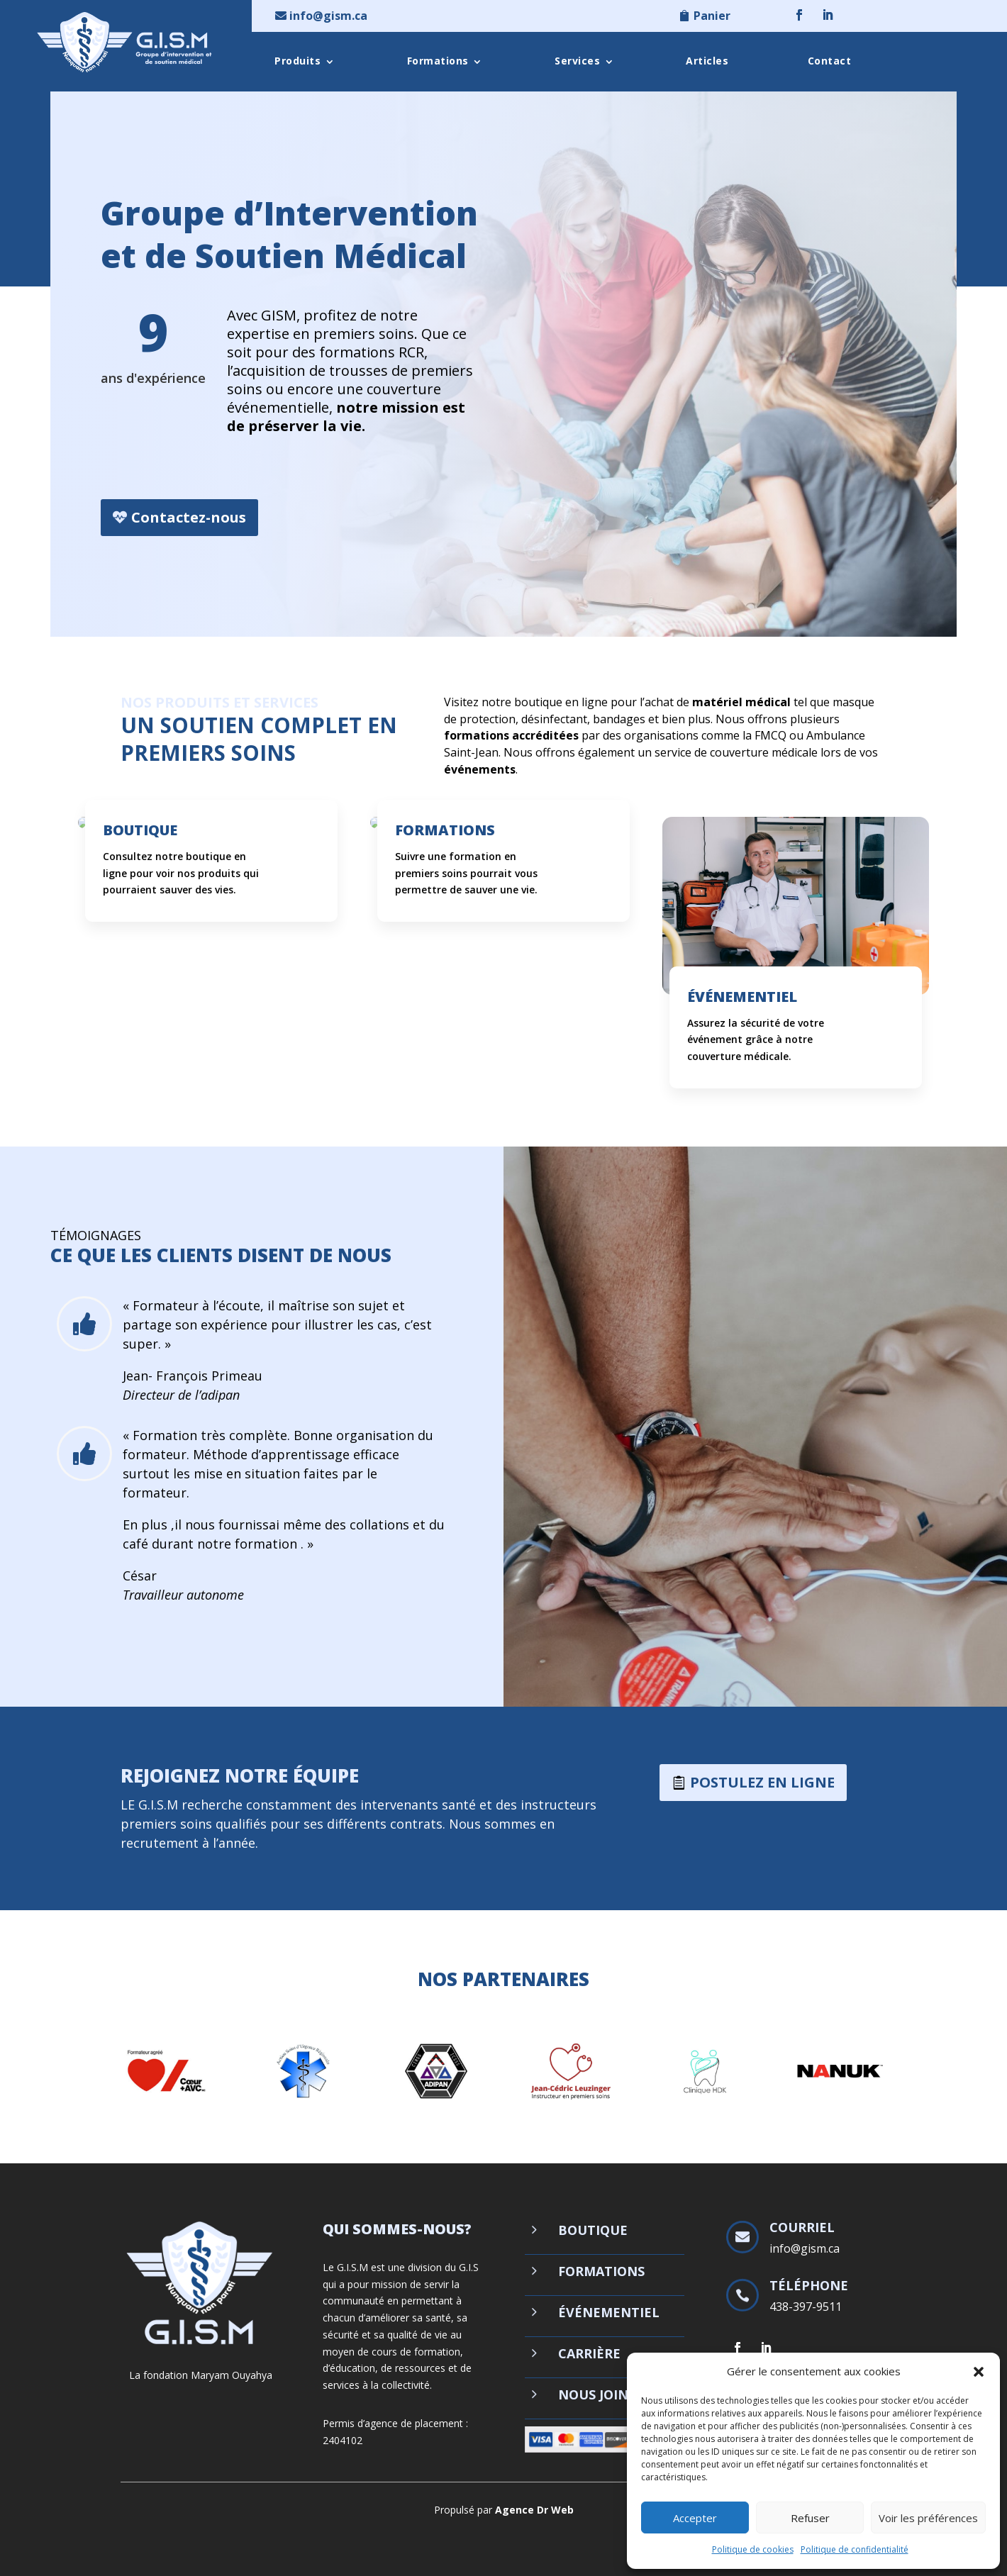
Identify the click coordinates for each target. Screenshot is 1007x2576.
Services (577, 60)
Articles (707, 60)
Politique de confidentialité (854, 2549)
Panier (712, 15)
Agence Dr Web (534, 2509)
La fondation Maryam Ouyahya (200, 2375)
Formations (438, 60)
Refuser (810, 2518)
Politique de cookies (753, 2549)
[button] (979, 2372)
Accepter (695, 2518)
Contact (830, 60)
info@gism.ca (328, 15)
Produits (297, 60)
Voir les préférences (928, 2518)
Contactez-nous (188, 519)
